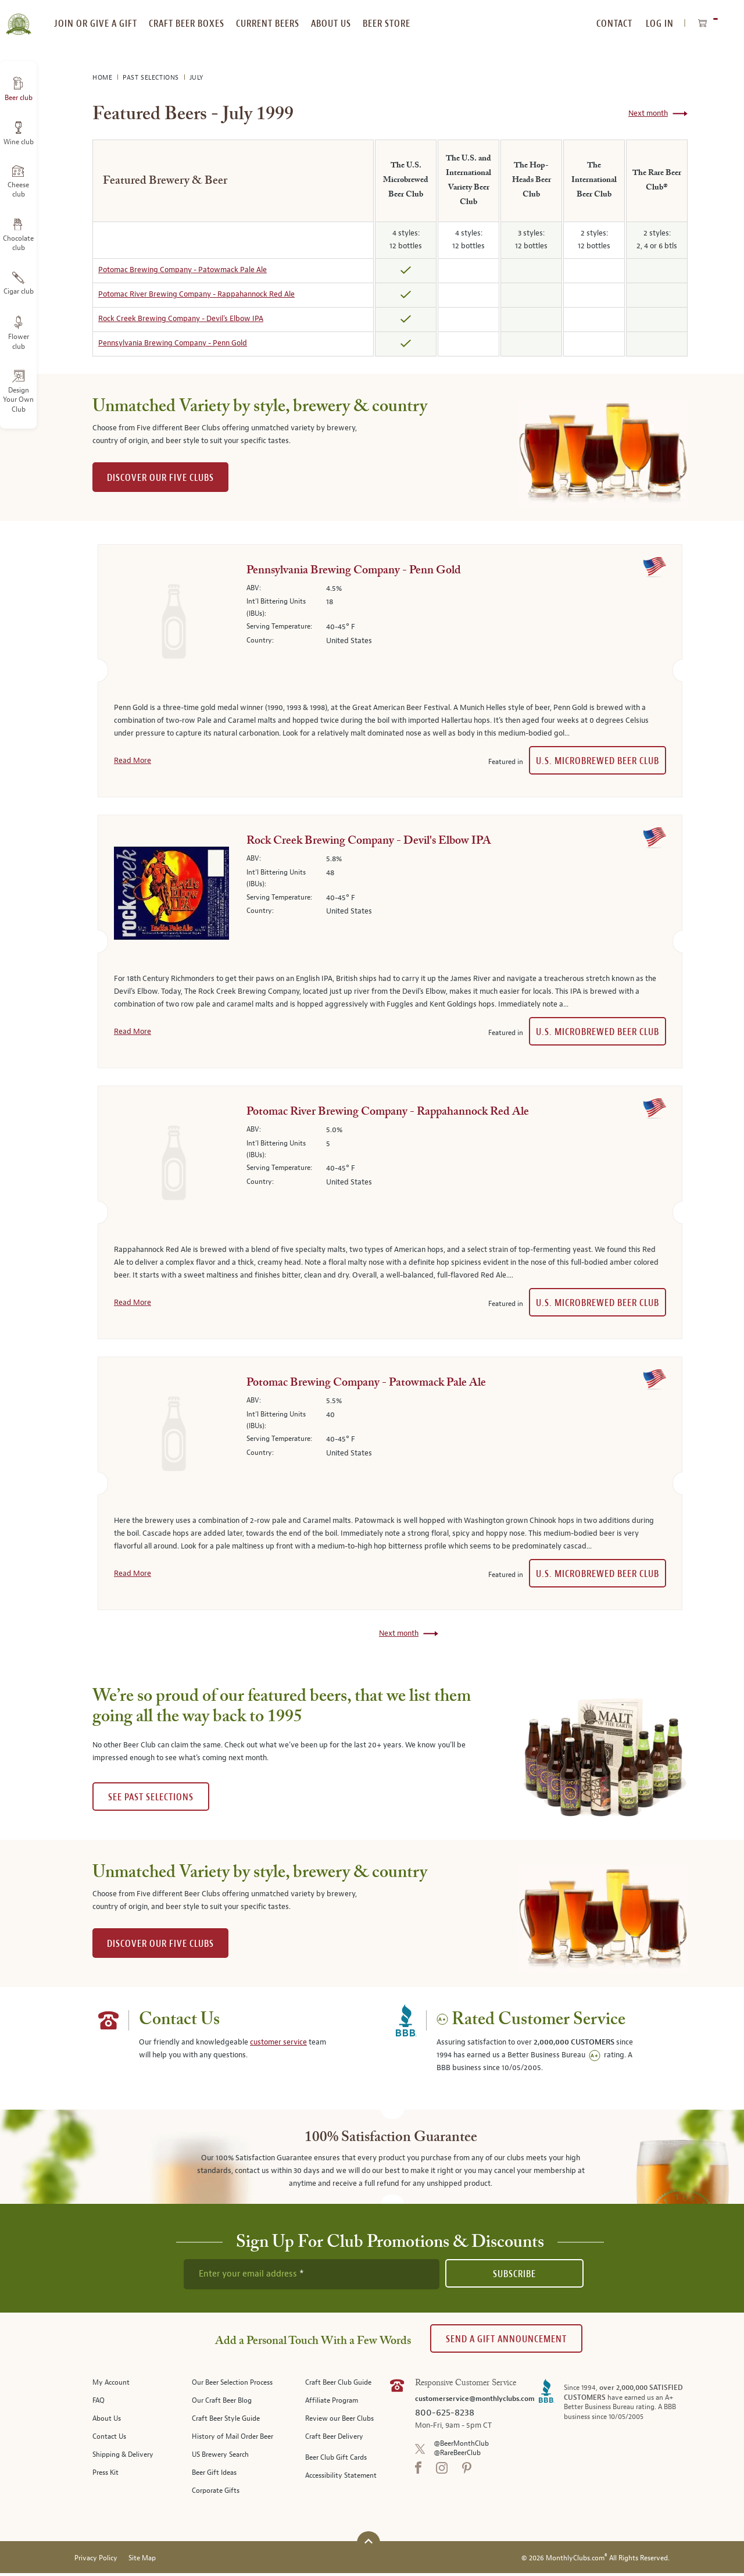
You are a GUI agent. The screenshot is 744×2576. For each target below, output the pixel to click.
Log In (660, 23)
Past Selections (152, 77)
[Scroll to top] (368, 2544)
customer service (278, 2042)
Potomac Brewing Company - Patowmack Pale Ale (182, 269)
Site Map (142, 2561)
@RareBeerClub (457, 2453)
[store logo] (18, 17)
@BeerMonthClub (461, 2443)
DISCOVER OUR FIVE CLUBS (160, 478)
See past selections (151, 1797)
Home (103, 77)
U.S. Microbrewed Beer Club (597, 761)
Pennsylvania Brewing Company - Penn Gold (172, 343)
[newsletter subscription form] (311, 2274)
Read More (132, 760)
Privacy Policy (95, 2561)
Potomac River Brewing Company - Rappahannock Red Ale (196, 294)
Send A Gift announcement (506, 2339)
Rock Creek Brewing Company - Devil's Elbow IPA (180, 318)
